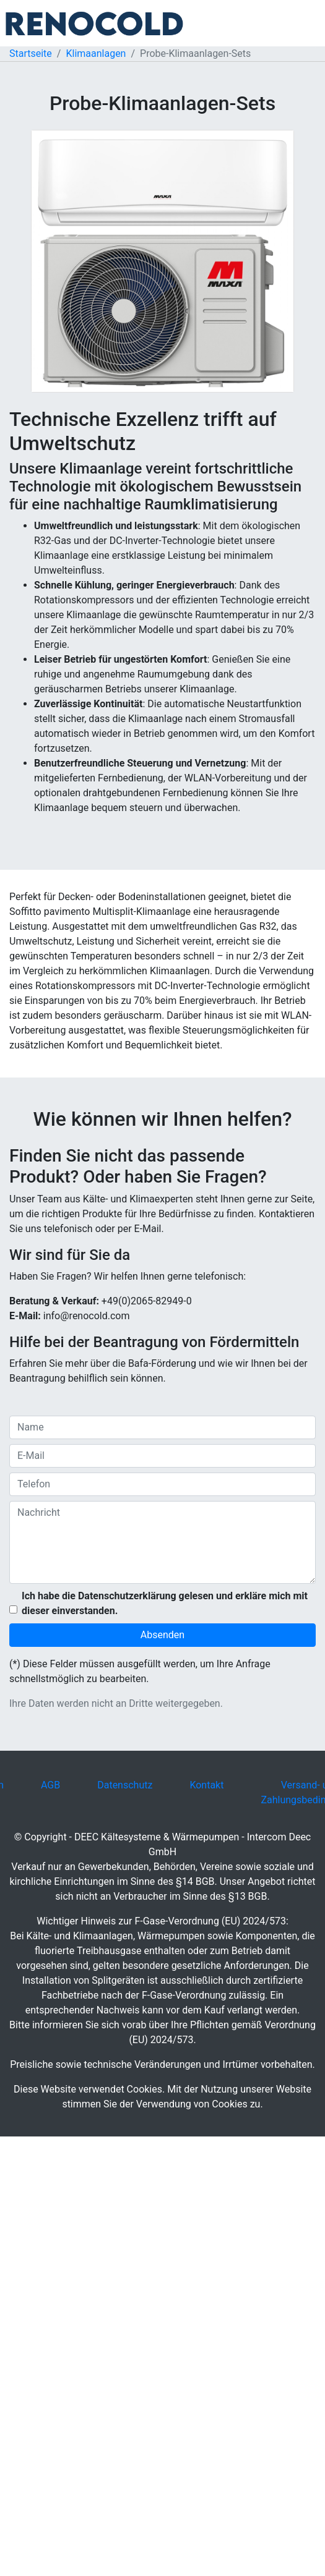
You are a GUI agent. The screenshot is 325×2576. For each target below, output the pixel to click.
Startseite (30, 53)
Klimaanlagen (96, 53)
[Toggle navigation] (307, 23)
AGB (50, 1785)
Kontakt (206, 1785)
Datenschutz (124, 1785)
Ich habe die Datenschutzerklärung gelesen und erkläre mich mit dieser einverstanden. (165, 1603)
